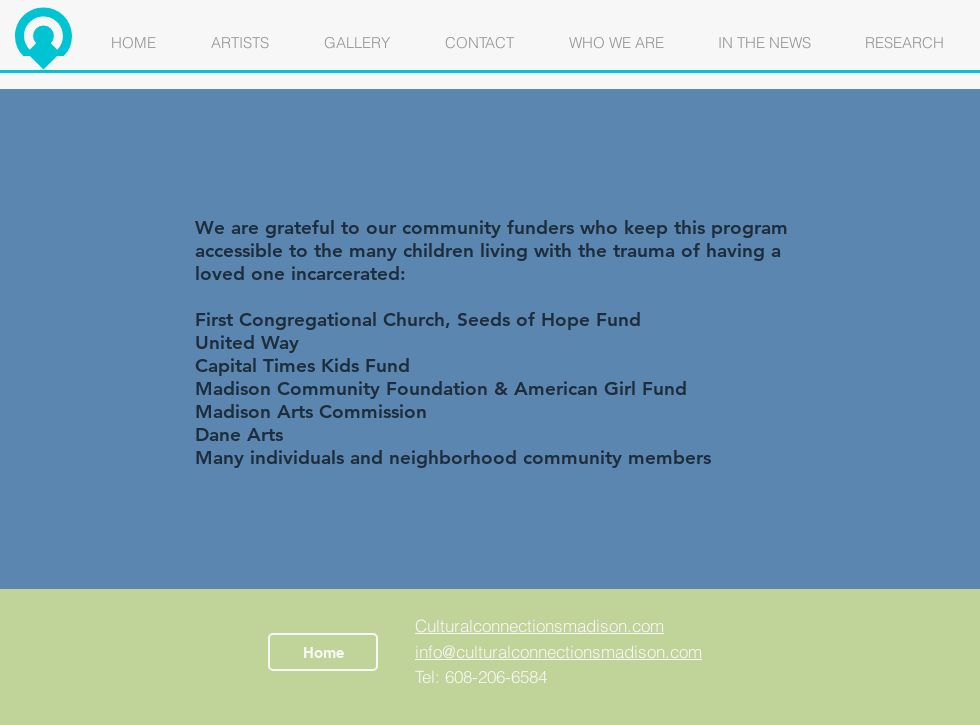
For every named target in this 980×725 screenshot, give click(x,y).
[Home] (323, 652)
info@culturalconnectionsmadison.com (558, 651)
